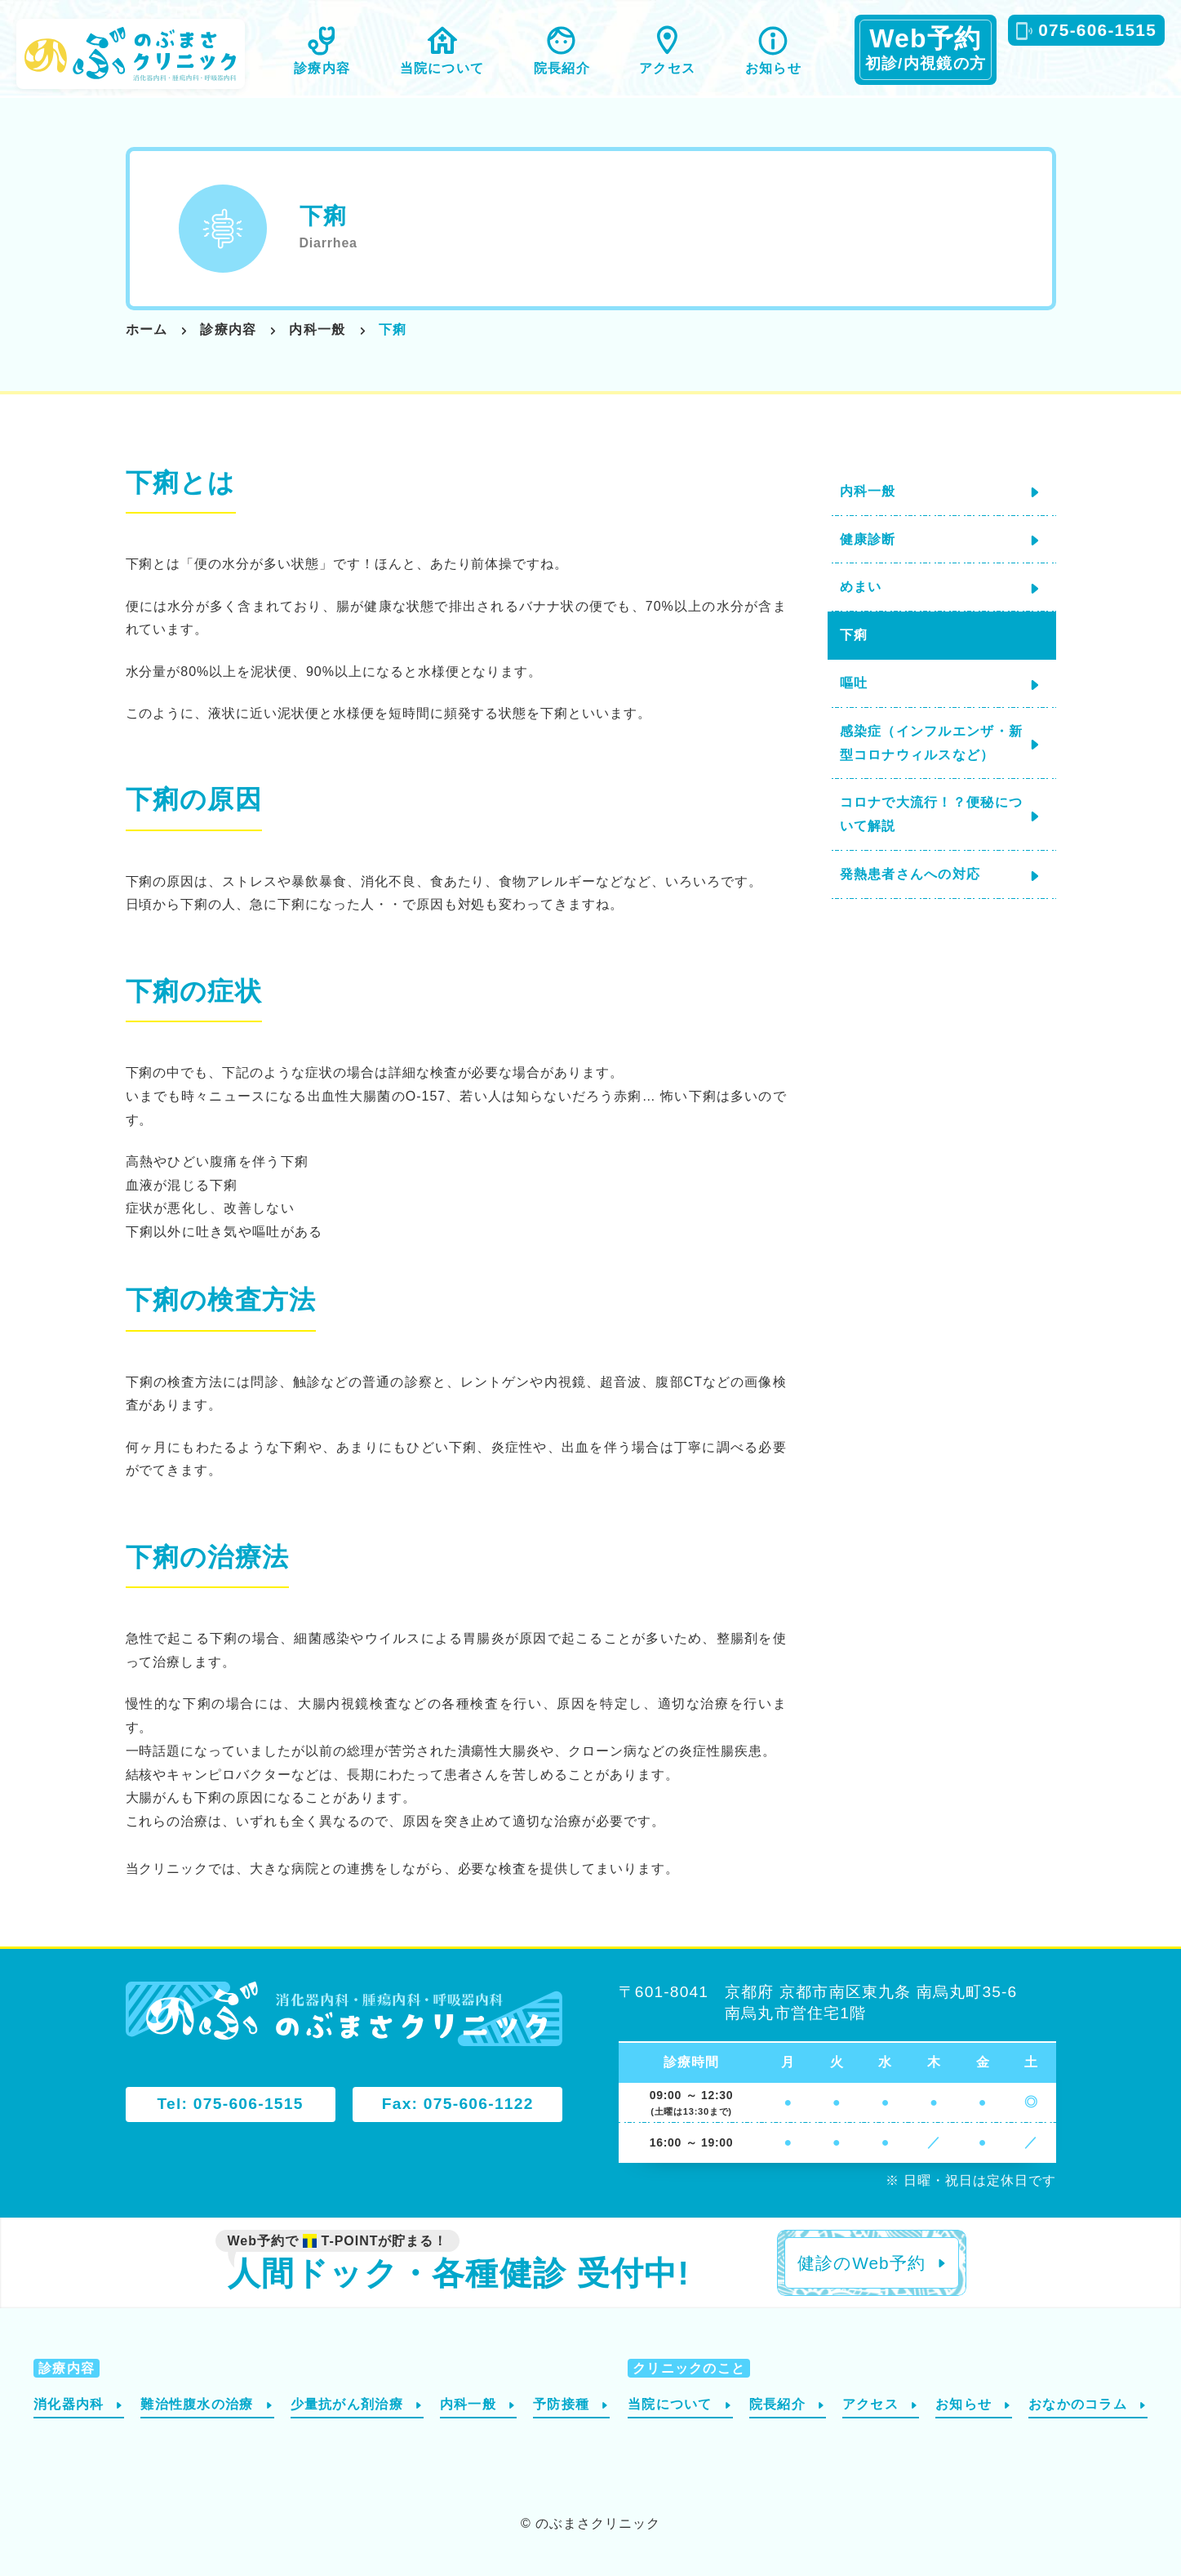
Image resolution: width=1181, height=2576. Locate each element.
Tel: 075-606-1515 (230, 2103)
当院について (442, 68)
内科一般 (868, 491)
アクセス (667, 68)
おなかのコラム (1077, 2404)
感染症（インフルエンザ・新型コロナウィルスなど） (931, 743)
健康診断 (868, 539)
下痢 (854, 635)
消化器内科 (68, 2404)
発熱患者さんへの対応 (910, 874)
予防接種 (561, 2404)
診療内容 (322, 68)
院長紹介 (562, 68)
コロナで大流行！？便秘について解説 (931, 814)
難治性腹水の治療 (196, 2404)
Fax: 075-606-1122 (458, 2103)
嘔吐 (854, 683)
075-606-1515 (1097, 29)
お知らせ (773, 68)
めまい (861, 587)
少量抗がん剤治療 (347, 2404)
